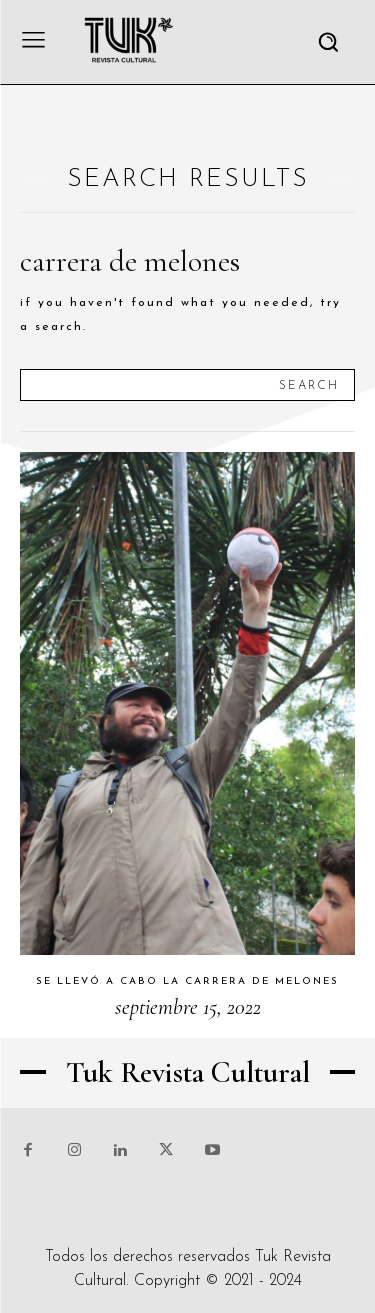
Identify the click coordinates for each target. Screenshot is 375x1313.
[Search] (309, 385)
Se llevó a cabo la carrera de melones (187, 981)
